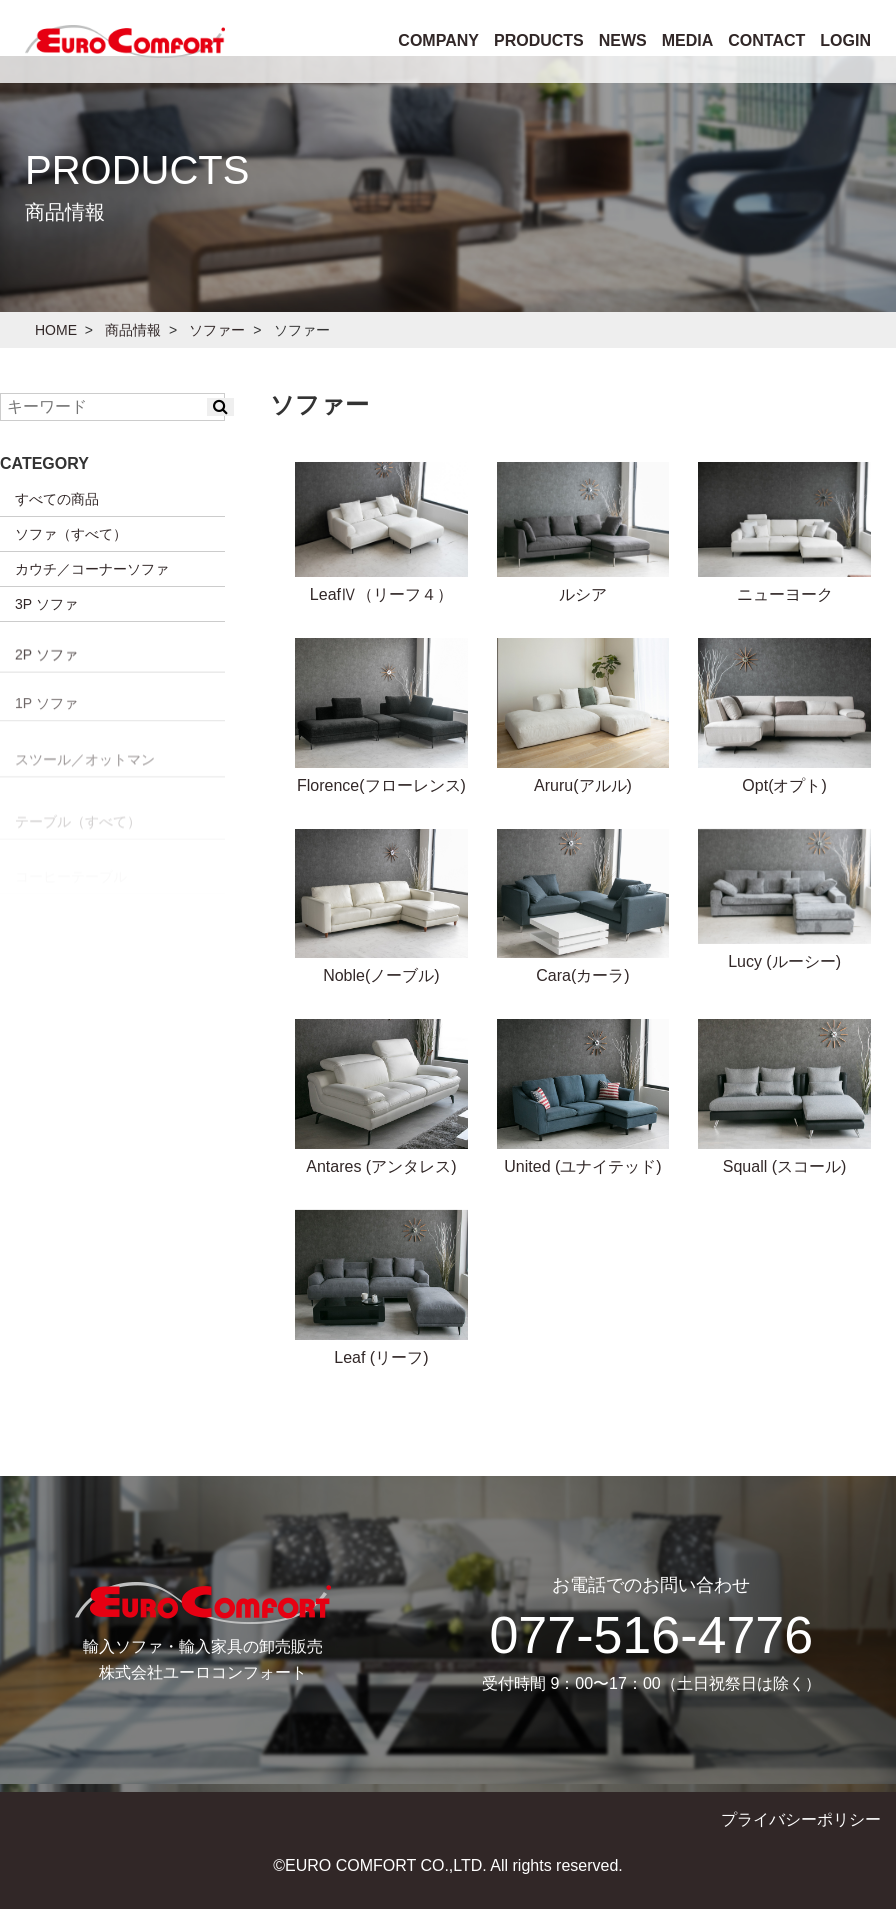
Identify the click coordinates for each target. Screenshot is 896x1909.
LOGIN (845, 41)
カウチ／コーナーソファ (92, 569)
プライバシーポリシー (801, 1819)
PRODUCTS (539, 41)
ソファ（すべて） (71, 534)
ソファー (217, 330)
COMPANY (438, 41)
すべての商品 (57, 499)
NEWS (623, 41)
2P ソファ (46, 736)
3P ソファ (46, 604)
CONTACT (766, 41)
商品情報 (133, 330)
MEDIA (688, 41)
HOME (56, 330)
